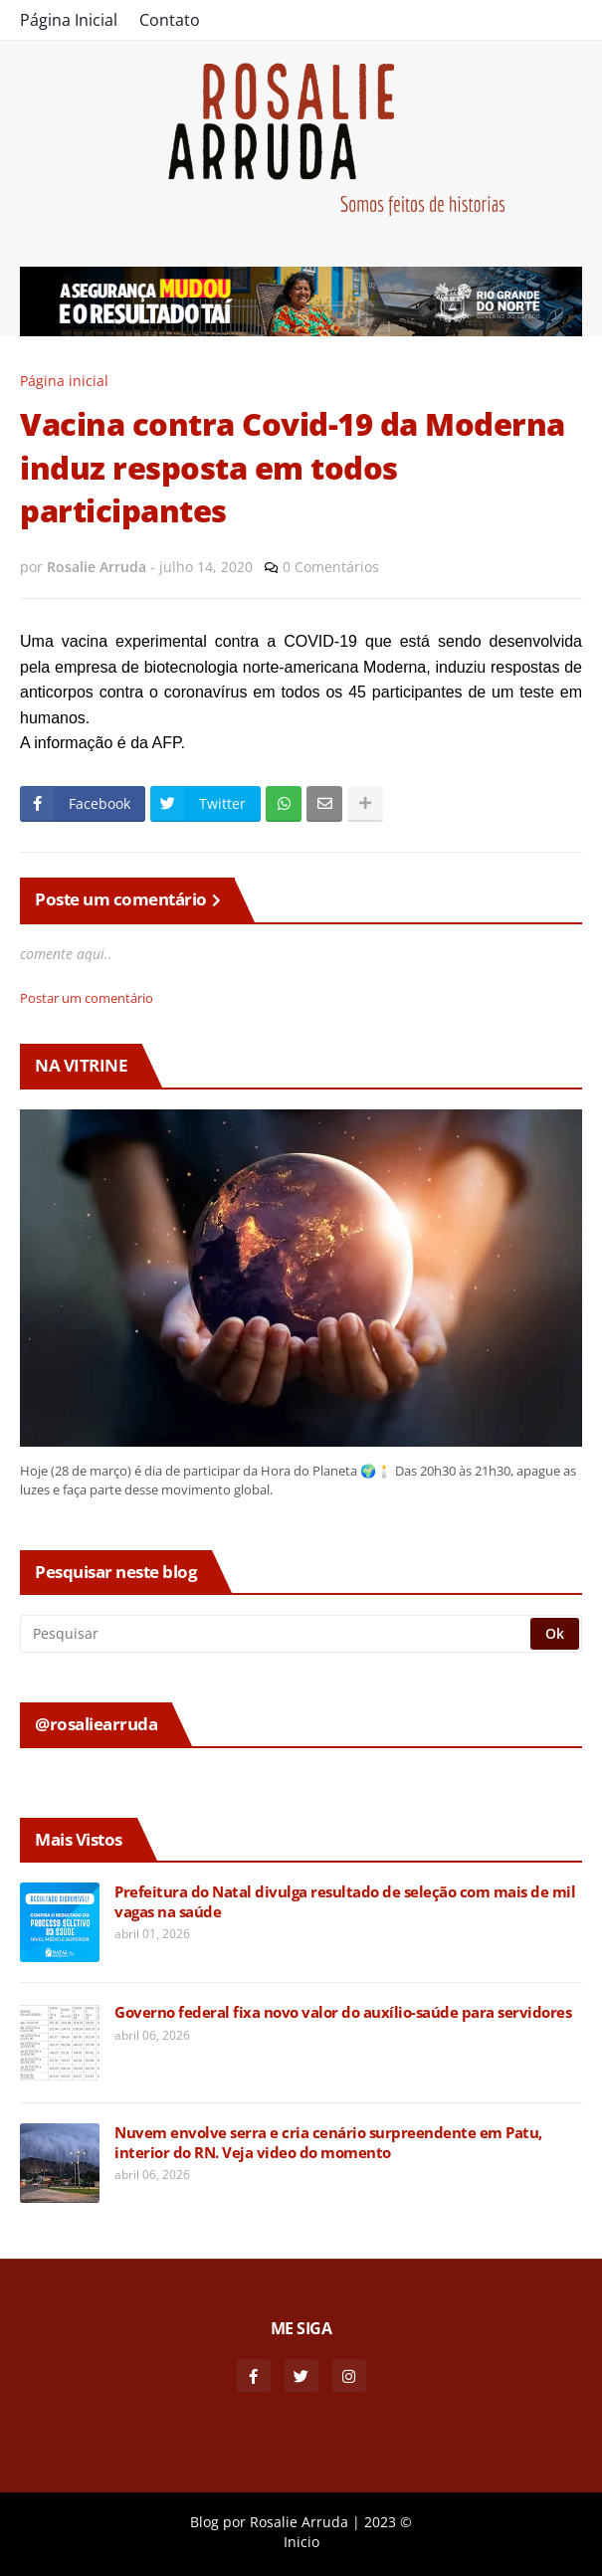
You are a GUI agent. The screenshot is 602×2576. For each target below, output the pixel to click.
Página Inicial (68, 20)
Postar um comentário (86, 998)
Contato (169, 20)
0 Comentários (331, 566)
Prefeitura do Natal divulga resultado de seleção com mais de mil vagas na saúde (344, 1901)
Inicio (301, 2541)
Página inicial (64, 380)
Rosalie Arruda (299, 2521)
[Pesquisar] (276, 1634)
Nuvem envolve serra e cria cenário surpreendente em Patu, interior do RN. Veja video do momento (328, 2142)
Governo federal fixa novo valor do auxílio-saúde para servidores (342, 2012)
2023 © (388, 2521)
